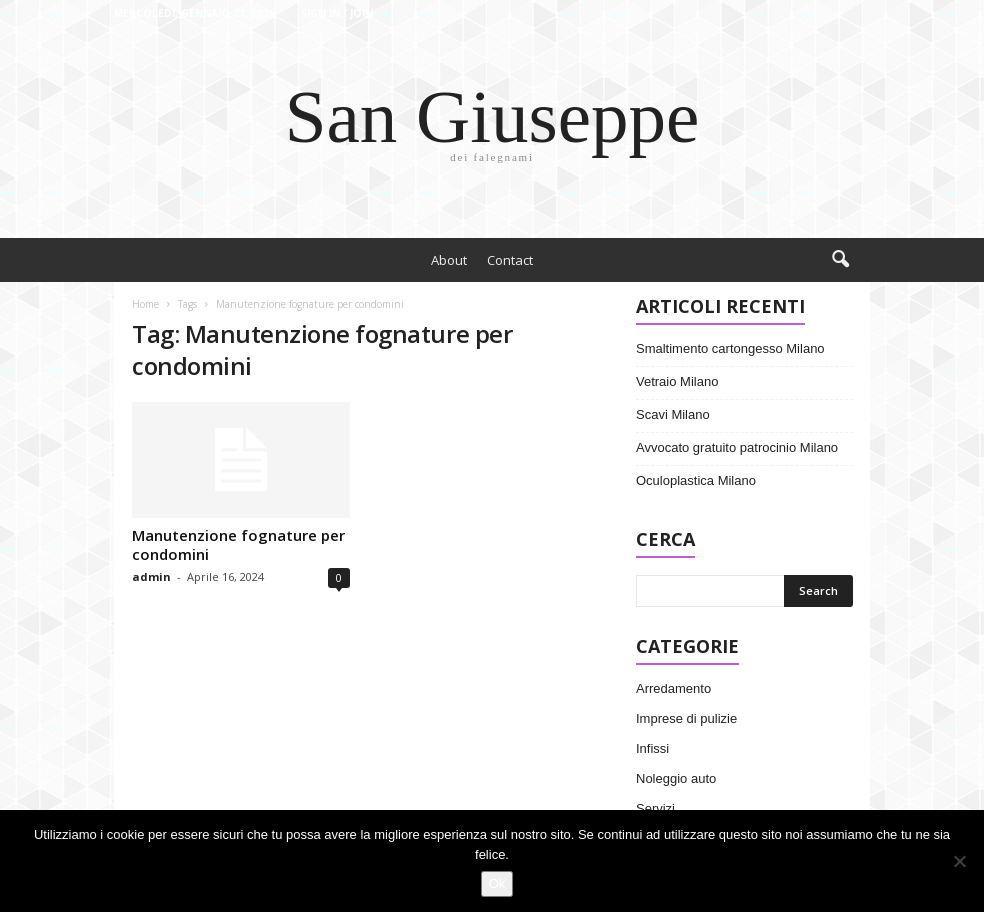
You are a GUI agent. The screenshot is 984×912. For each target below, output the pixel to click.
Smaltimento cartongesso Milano (730, 348)
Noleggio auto (676, 778)
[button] (840, 260)
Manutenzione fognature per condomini (238, 544)
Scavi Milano (673, 414)
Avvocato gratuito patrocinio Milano (737, 447)
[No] (959, 861)
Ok (497, 883)
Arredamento (673, 688)
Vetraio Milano (677, 381)
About (449, 260)
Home (145, 304)
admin (151, 576)
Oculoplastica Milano (696, 480)
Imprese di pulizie (686, 718)
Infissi (652, 748)
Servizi (655, 808)
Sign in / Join (337, 13)
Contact (510, 260)
